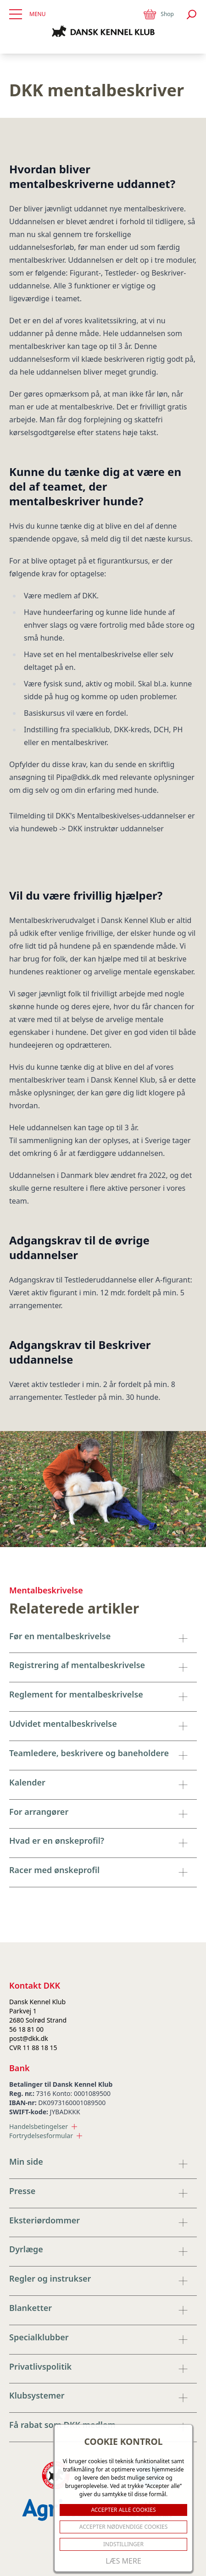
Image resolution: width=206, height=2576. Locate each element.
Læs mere (123, 2561)
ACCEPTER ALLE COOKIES (123, 2510)
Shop (158, 14)
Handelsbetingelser (43, 2126)
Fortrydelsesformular (45, 2135)
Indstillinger (123, 2544)
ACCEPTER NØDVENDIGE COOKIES (123, 2527)
